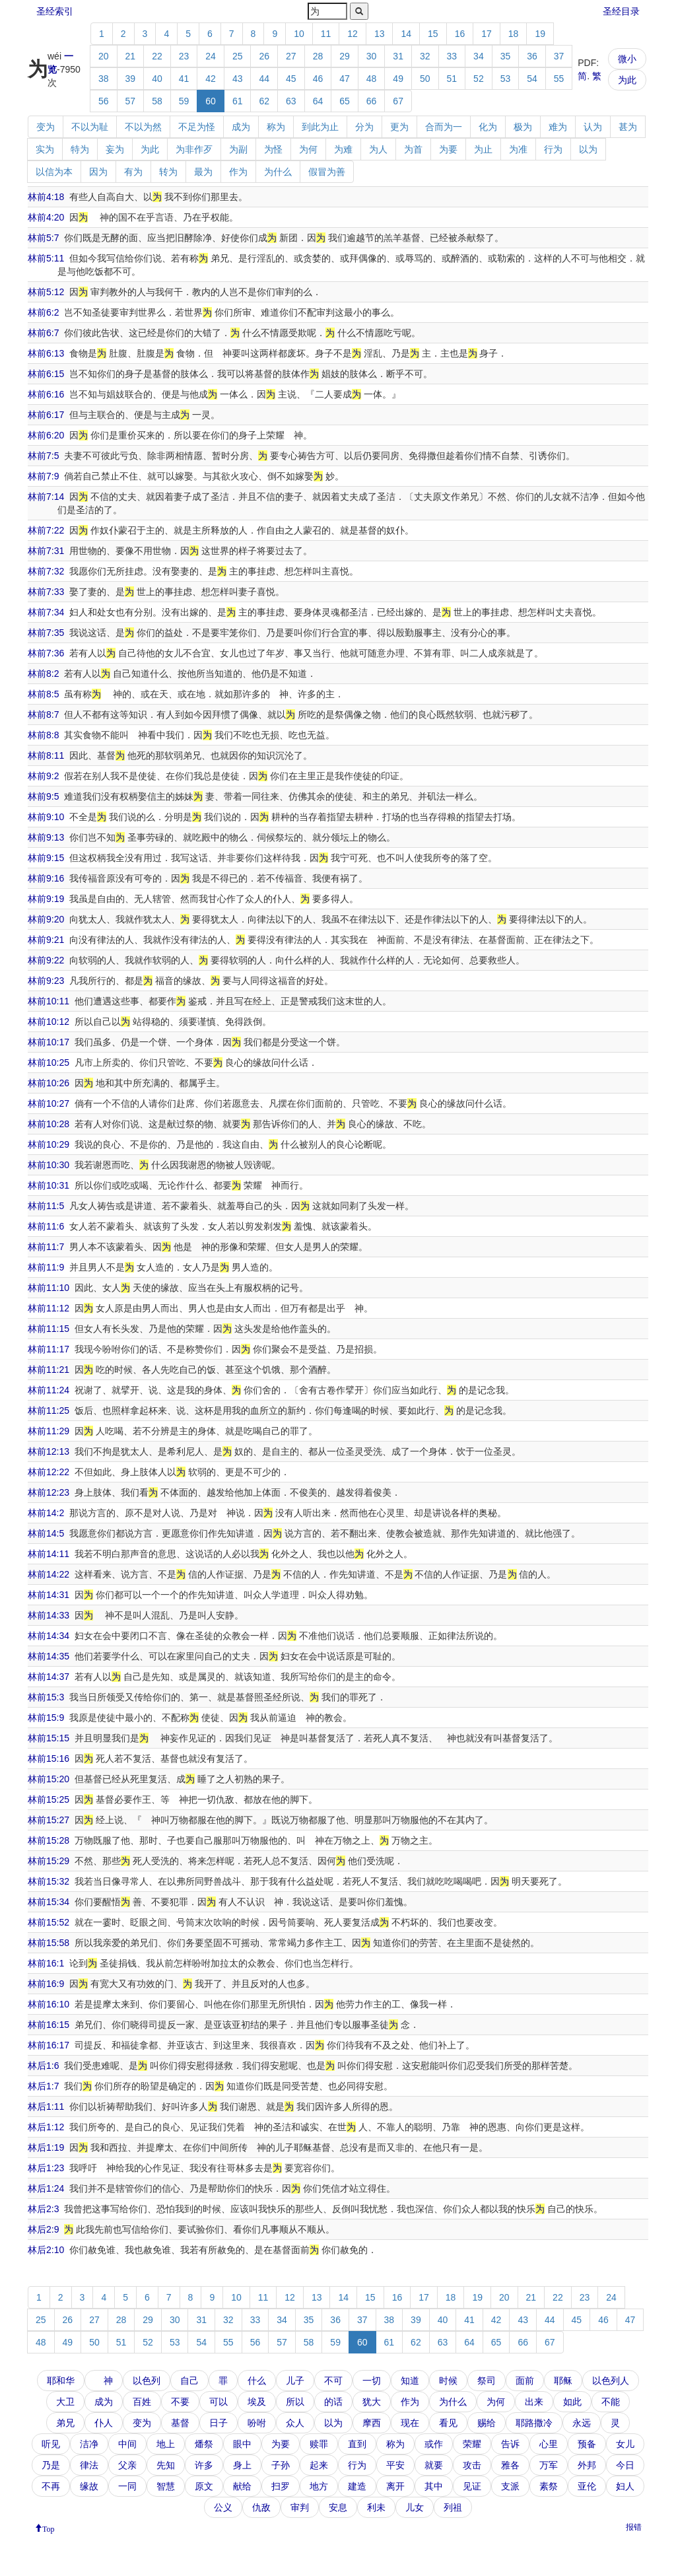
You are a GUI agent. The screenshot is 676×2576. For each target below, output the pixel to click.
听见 (51, 2444)
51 (452, 78)
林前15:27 (48, 1820)
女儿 (625, 2444)
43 (237, 78)
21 (130, 56)
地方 (319, 2486)
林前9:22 (46, 960)
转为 (168, 171)
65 (344, 101)
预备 (587, 2444)
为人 (378, 149)
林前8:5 (43, 694)
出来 (534, 2401)
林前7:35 (46, 632)
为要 (448, 149)
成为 (241, 127)
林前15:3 (46, 1697)
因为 (98, 171)
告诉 (510, 2444)
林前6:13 (46, 353)
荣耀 (472, 2444)
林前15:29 (48, 1861)
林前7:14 (46, 496)
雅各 (510, 2465)
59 (184, 101)
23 (184, 56)
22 (157, 56)
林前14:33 (48, 1615)
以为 (588, 149)
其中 (433, 2486)
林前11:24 (48, 1390)
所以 (295, 2401)
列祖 (453, 2507)
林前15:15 (48, 1738)
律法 (89, 2465)
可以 (218, 2401)
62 (264, 101)
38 (103, 78)
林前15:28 (48, 1840)
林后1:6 (43, 2065)
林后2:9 (43, 2229)
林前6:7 (43, 333)
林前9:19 (46, 898)
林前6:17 (46, 414)
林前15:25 (48, 1799)
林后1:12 (46, 2127)
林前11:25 (48, 1410)
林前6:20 (46, 435)
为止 (483, 149)
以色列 (146, 2380)
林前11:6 (46, 1226)
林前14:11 (48, 1554)
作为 (238, 171)
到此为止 (320, 127)
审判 (299, 2507)
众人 (295, 2423)
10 (299, 33)
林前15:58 (48, 1942)
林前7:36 (46, 653)
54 (532, 78)
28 (318, 56)
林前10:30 (48, 1165)
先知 (165, 2465)
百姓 (142, 2401)
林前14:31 (48, 1594)
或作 (433, 2444)
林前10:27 (48, 1103)
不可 (333, 2380)
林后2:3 (43, 2209)
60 (210, 101)
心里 (548, 2444)
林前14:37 (48, 1676)
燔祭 (204, 2444)
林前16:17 (48, 2045)
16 (460, 33)
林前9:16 (46, 878)
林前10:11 (48, 1001)
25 (237, 56)
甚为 (628, 127)
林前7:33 (46, 591)
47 (344, 78)
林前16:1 (46, 1963)
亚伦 (587, 2486)
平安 (395, 2465)
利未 (376, 2507)
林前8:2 (43, 673)
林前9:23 (46, 980)
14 (406, 33)
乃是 (51, 2465)
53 (505, 78)
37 (559, 56)
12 (352, 33)
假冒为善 (326, 171)
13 (379, 33)
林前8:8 (43, 735)
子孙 (280, 2465)
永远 (581, 2423)
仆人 (103, 2423)
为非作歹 (194, 149)
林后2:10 (46, 2250)
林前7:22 (46, 530)
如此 (572, 2401)
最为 (203, 171)
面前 (525, 2380)
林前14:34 (48, 1635)
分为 (364, 127)
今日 (625, 2465)
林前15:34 (48, 1902)
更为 (399, 127)
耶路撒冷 (534, 2423)
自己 (189, 2380)
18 (513, 33)
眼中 (242, 2444)
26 (264, 56)
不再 (51, 2486)
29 (344, 56)
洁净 (89, 2444)
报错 (634, 2527)
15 (433, 33)
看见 (448, 2423)
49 (398, 78)
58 (157, 101)
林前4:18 (46, 196)
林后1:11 (46, 2106)
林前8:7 (43, 714)
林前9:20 (46, 919)
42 (210, 78)
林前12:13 (48, 1451)
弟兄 (65, 2423)
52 (478, 78)
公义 (223, 2507)
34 (478, 56)
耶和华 (61, 2380)
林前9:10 (46, 817)
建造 (357, 2486)
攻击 (472, 2465)
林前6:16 (46, 394)
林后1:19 (46, 2147)
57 (130, 101)
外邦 (587, 2465)
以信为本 (54, 171)
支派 (510, 2486)
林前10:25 (48, 1062)
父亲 (127, 2465)
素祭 (548, 2486)
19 (540, 33)
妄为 (115, 149)
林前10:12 (48, 1021)
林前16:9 (46, 1983)
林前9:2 (43, 776)
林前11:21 (48, 1369)
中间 (127, 2444)
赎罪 (319, 2444)
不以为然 (143, 127)
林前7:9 (43, 476)
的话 (333, 2401)
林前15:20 (48, 1779)
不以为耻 (89, 127)
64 (318, 101)
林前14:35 (48, 1656)
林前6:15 (46, 373)
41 (184, 78)
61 (237, 101)
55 (559, 78)
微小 (627, 58)
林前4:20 (46, 217)
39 (130, 78)
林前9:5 (43, 796)
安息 (338, 2507)
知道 (410, 2380)
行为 (553, 149)
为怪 (273, 149)
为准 (518, 149)
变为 (45, 127)
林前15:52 (48, 1922)
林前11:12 (48, 1308)
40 (157, 78)
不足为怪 (196, 127)
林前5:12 (46, 292)
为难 (343, 149)
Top (48, 2527)
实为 (45, 149)
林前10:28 (48, 1124)
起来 (319, 2465)
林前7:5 (43, 455)
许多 (204, 2465)
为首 (413, 149)
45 (291, 78)
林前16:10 (48, 2004)
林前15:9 (46, 1717)
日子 (218, 2423)
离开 (395, 2486)
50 (425, 78)
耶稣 (563, 2380)
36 (532, 56)
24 (210, 56)
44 (264, 78)
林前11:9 (46, 1267)
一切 (371, 2380)
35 (505, 56)
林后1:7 (43, 2086)
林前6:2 (43, 312)
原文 (204, 2486)
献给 (242, 2486)
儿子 (295, 2380)
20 (103, 56)
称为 (276, 127)
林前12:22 (48, 1472)
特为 (80, 149)
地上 (165, 2444)
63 (291, 101)
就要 (433, 2465)
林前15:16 (48, 1758)
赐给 (486, 2423)
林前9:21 (46, 939)
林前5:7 (43, 237)
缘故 (89, 2486)
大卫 (65, 2401)
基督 (180, 2423)
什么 (257, 2380)
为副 (238, 149)
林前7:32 (46, 571)
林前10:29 (48, 1144)
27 (291, 56)
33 (452, 56)
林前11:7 (46, 1246)
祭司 (486, 2380)
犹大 (371, 2401)
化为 (488, 127)
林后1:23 (46, 2168)
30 (371, 56)
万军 (548, 2465)
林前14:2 (46, 1513)
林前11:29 (48, 1431)
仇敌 (261, 2507)
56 (103, 101)
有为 (133, 171)
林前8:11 (46, 755)
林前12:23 (48, 1492)
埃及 (257, 2401)
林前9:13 (46, 837)
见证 (472, 2486)
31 (398, 56)
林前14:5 (46, 1533)
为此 (627, 80)
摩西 (371, 2423)
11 (326, 33)
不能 (610, 2401)
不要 (180, 2401)
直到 (357, 2444)
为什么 (278, 171)
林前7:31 (46, 550)
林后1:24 (46, 2188)
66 (371, 101)
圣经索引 (54, 11)
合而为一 (443, 127)
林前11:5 (46, 1206)
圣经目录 (621, 11)
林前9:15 (46, 858)
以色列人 (610, 2380)
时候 (448, 2380)
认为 (593, 127)
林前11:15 (48, 1328)
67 (398, 101)
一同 (127, 2486)
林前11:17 (48, 1349)
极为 (523, 127)
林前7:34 (46, 612)
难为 (558, 127)
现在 (410, 2423)
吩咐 (257, 2423)
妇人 (625, 2486)
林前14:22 (48, 1574)
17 (486, 33)
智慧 (165, 2486)
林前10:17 (48, 1042)
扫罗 (280, 2486)
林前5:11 (46, 258)
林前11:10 (48, 1287)
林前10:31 (48, 1185)
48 (371, 78)
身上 (242, 2465)
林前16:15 (48, 2024)
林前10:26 (48, 1083)
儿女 (414, 2507)
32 (425, 56)
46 (318, 78)
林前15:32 (48, 1881)
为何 (308, 149)
